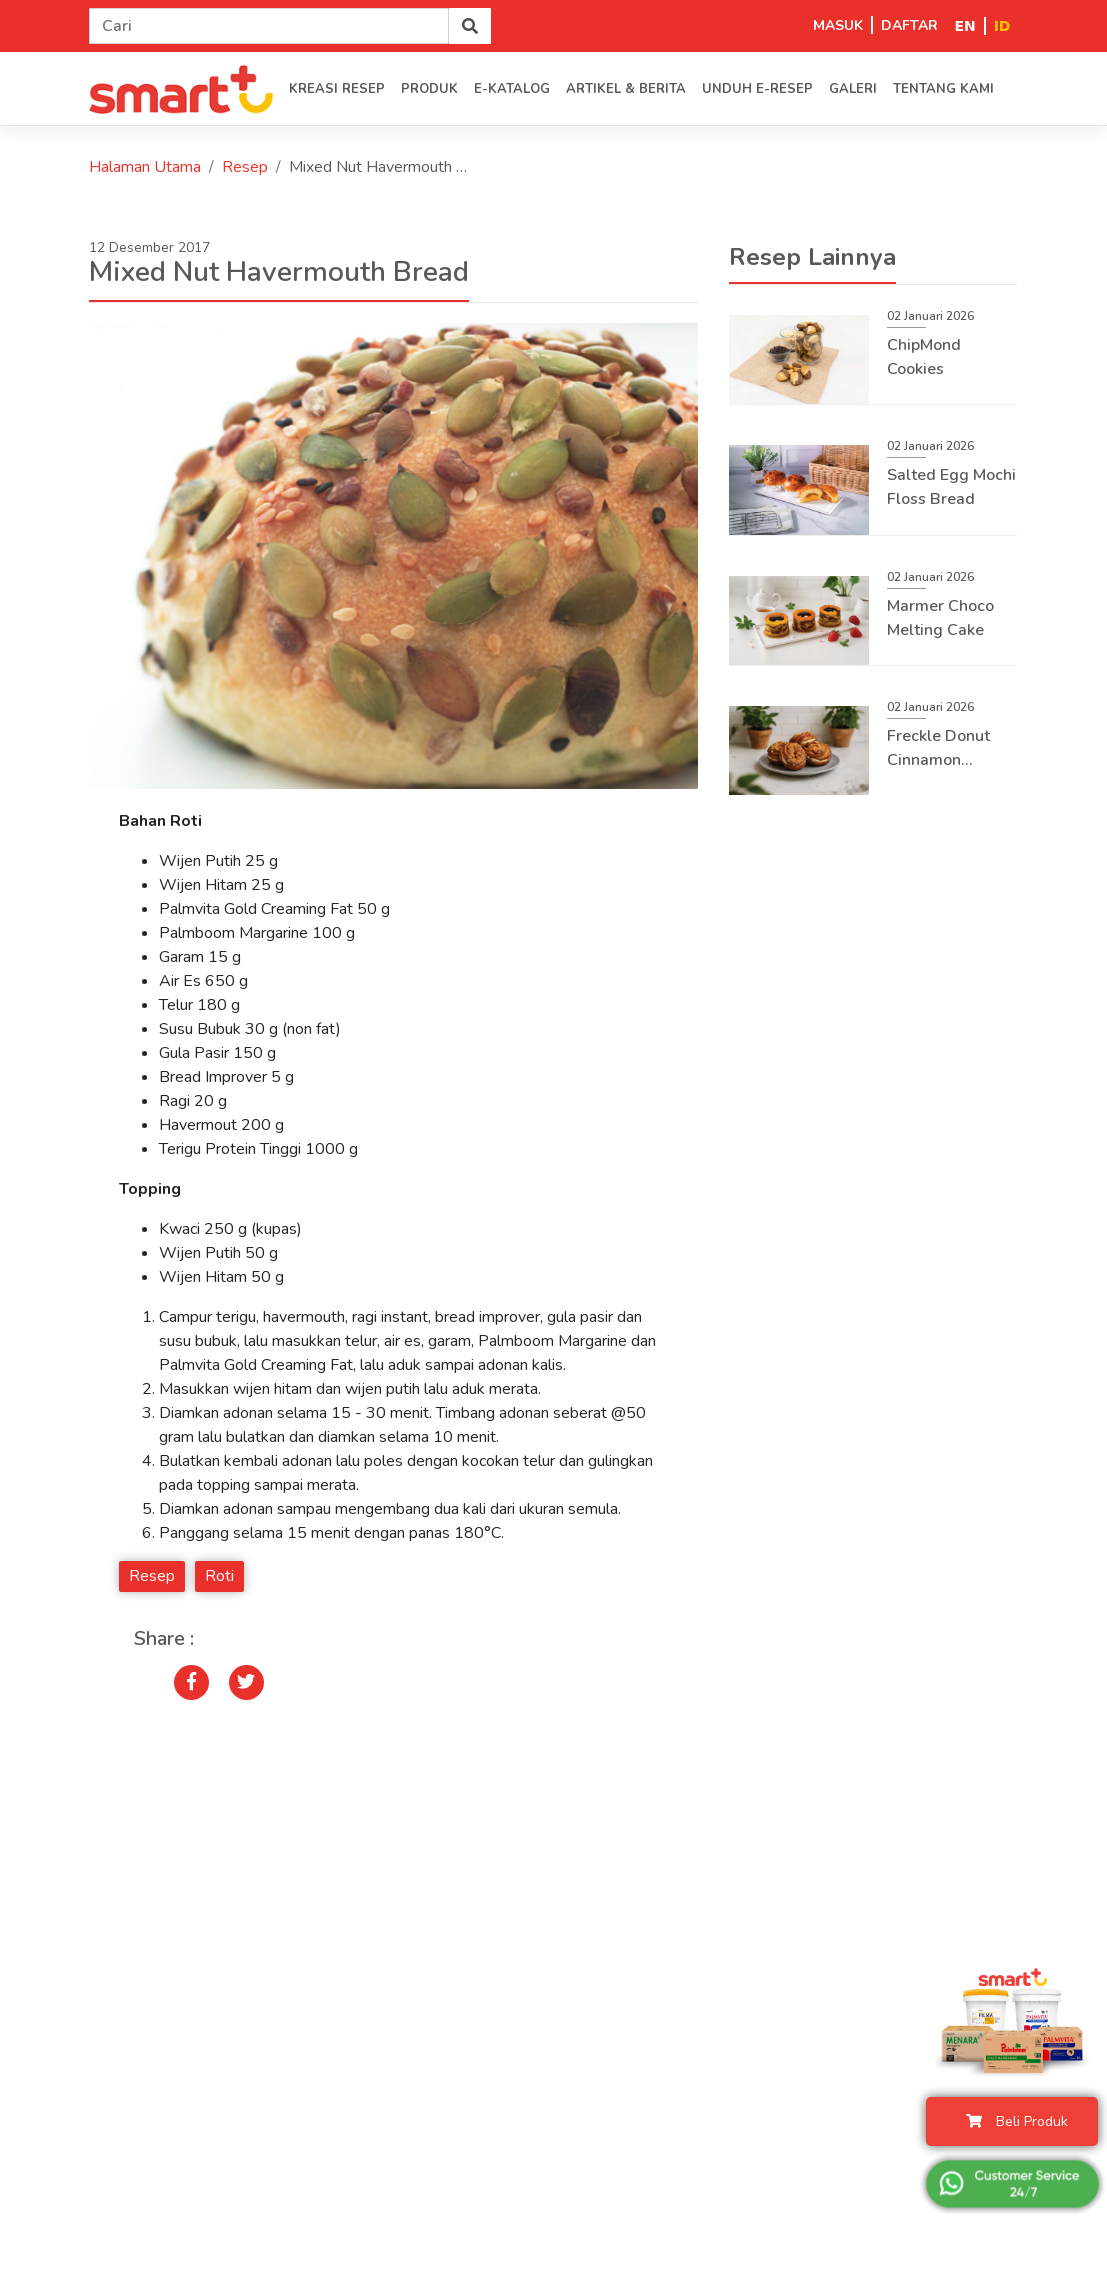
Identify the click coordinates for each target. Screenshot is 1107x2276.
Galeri (853, 89)
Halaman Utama (145, 167)
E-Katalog (512, 89)
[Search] (269, 26)
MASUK (838, 25)
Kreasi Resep (337, 89)
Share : (164, 1639)
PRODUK (429, 89)
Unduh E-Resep (757, 89)
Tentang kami (943, 89)
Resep (245, 167)
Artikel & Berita (626, 89)
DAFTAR (909, 25)
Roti (219, 1576)
